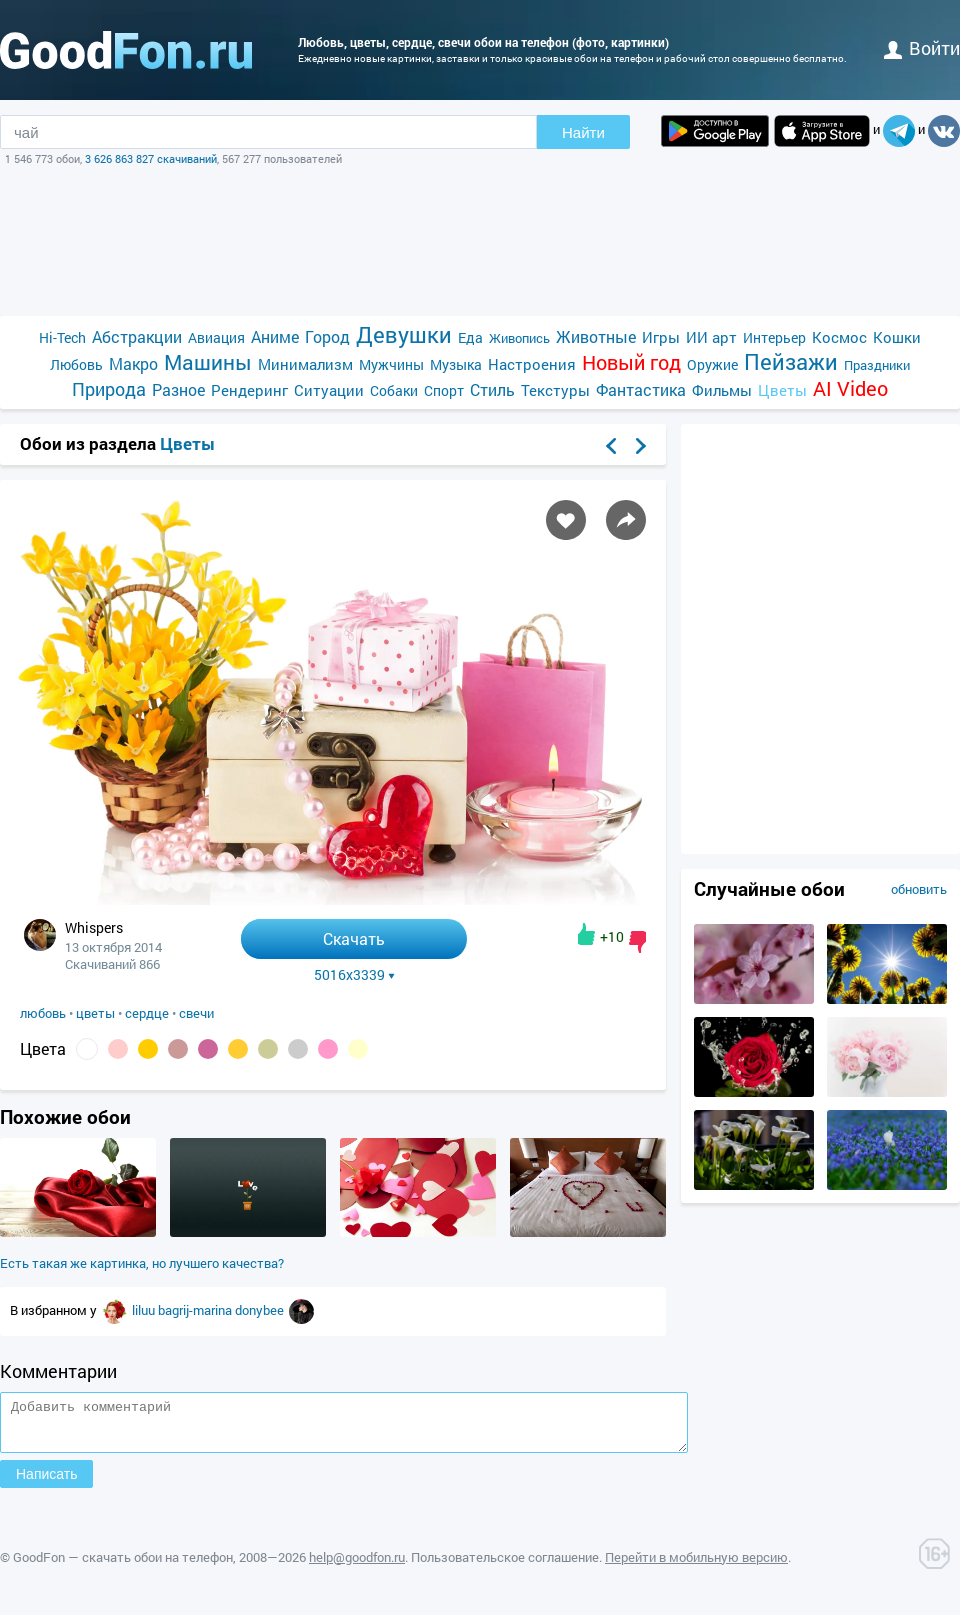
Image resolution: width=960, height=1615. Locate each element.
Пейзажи (791, 361)
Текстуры (555, 390)
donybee (261, 1310)
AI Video (850, 388)
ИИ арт (711, 337)
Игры (661, 337)
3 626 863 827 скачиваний (151, 158)
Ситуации (329, 390)
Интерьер (774, 337)
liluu (145, 1310)
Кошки (897, 337)
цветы (95, 1013)
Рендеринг (249, 390)
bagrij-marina (196, 1310)
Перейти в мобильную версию (696, 1566)
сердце (147, 1013)
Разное (178, 389)
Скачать (354, 938)
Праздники (877, 365)
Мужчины (391, 364)
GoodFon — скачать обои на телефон (123, 1566)
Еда (470, 337)
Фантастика (641, 389)
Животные (596, 336)
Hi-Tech (62, 337)
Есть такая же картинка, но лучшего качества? (142, 1263)
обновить (919, 889)
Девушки (404, 334)
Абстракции (137, 336)
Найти (583, 132)
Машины (208, 362)
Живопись (519, 338)
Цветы (782, 390)
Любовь (76, 364)
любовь (43, 1013)
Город (327, 336)
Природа (109, 389)
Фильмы (722, 390)
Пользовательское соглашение (505, 1566)
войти (922, 48)
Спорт (444, 390)
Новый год (631, 362)
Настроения (532, 364)
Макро (133, 363)
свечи (196, 1013)
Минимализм (305, 364)
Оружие (712, 364)
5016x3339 (354, 975)
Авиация (216, 337)
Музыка (456, 364)
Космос (839, 337)
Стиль (492, 389)
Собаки (394, 390)
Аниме (275, 336)
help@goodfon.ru (357, 1566)
